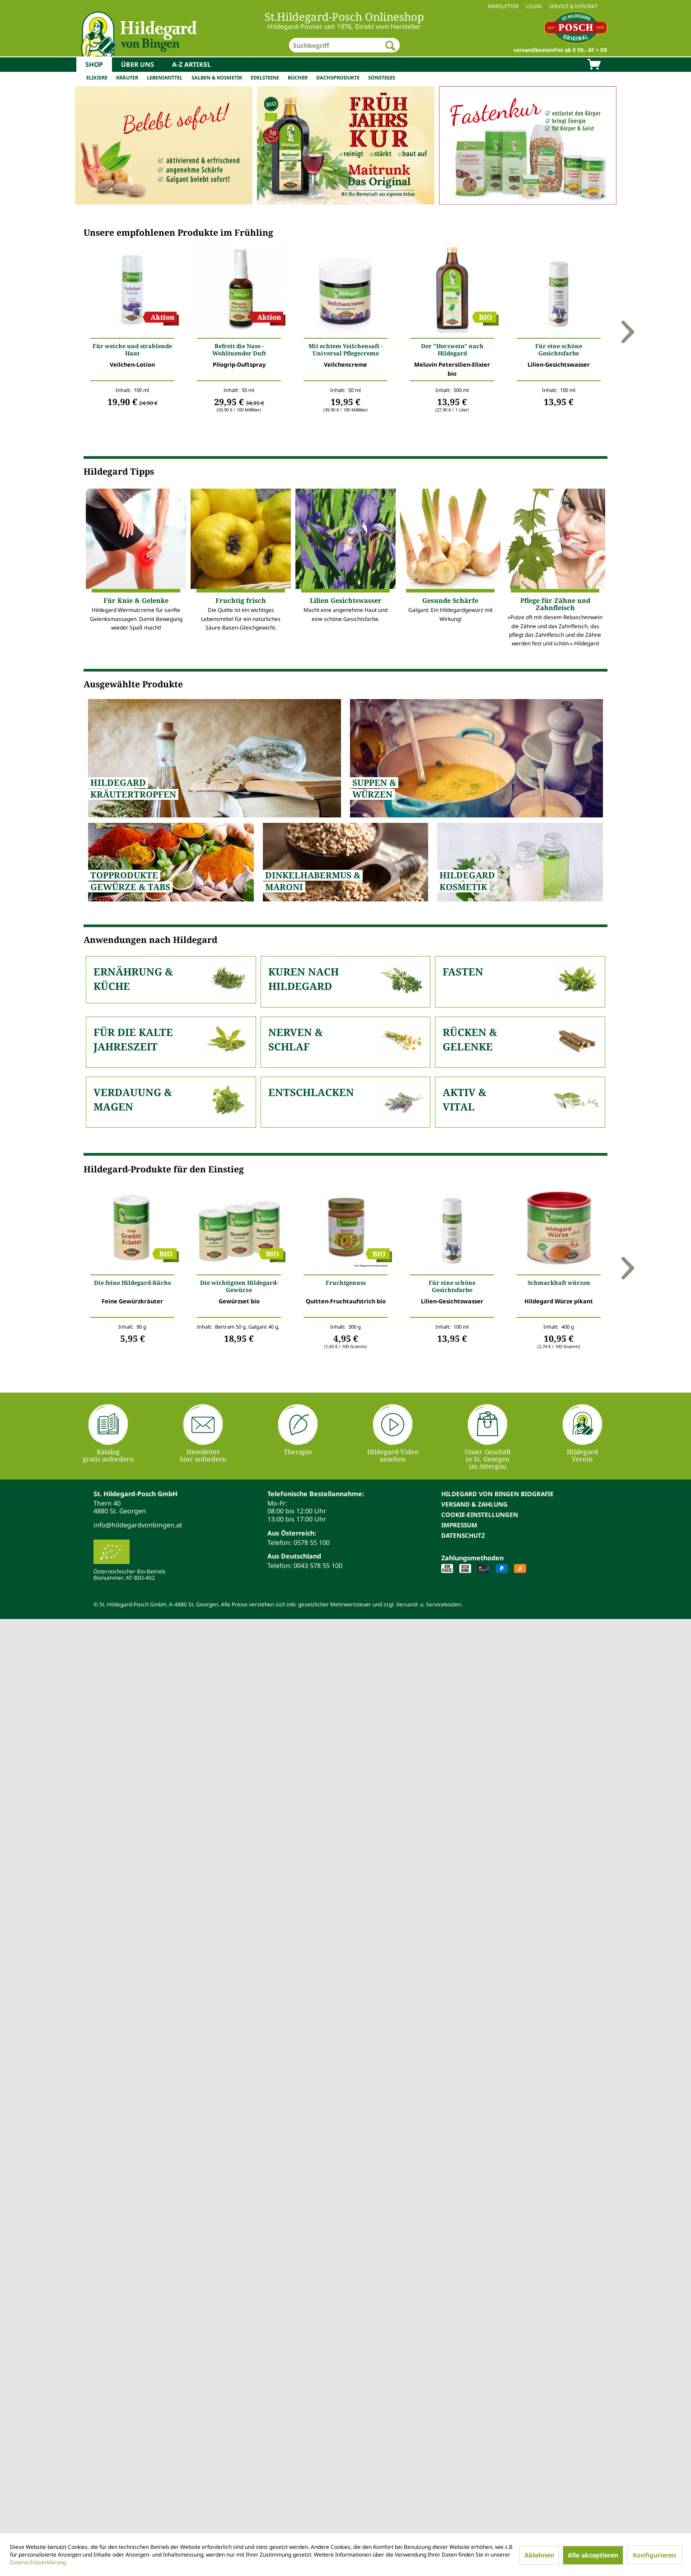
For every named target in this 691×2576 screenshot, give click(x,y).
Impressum (459, 1525)
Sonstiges (381, 77)
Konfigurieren (654, 2555)
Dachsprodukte (338, 77)
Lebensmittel (164, 77)
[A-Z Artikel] (191, 64)
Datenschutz (463, 1535)
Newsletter (503, 6)
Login (534, 6)
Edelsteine (265, 77)
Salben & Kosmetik (216, 77)
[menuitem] (345, 6)
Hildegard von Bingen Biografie (497, 1493)
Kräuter (127, 77)
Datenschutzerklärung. (38, 2562)
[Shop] (94, 64)
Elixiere (96, 77)
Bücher (298, 77)
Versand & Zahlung (474, 1504)
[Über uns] (137, 64)
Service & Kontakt (573, 6)
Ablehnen (539, 2555)
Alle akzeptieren (593, 2555)
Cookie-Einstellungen (479, 1514)
